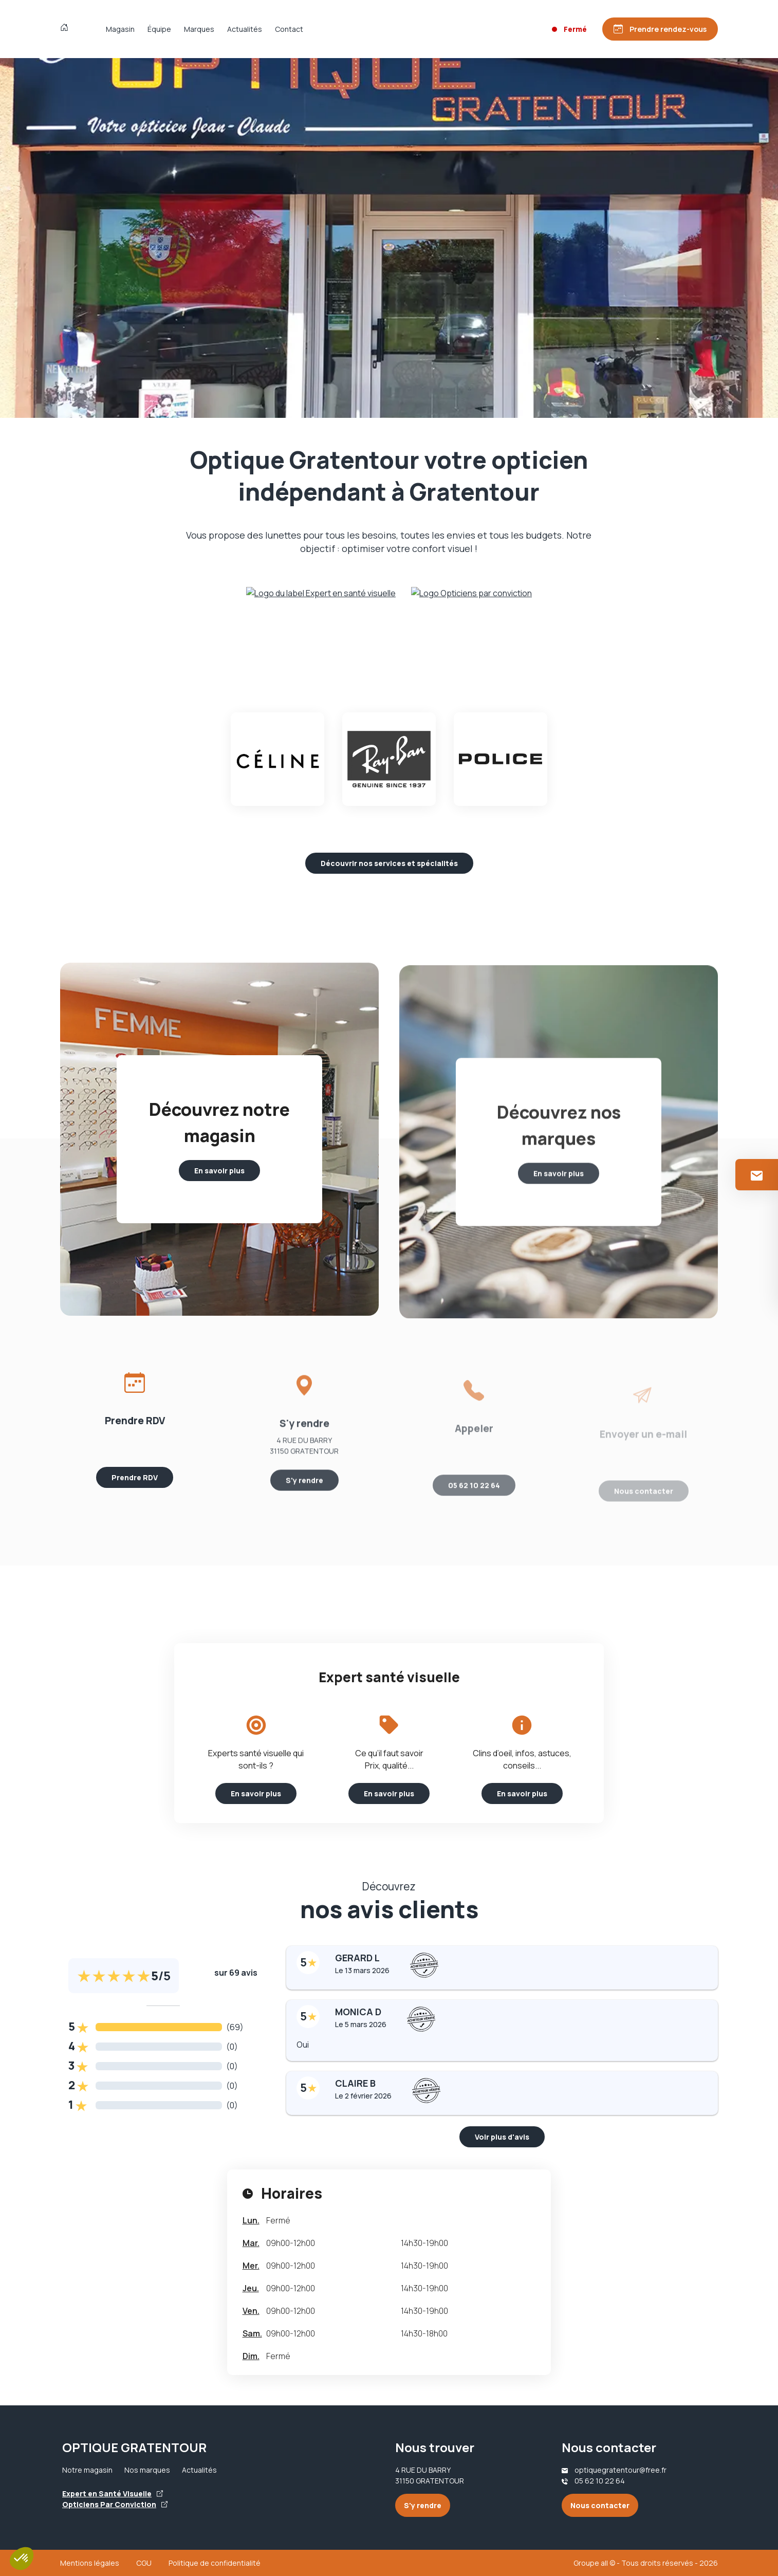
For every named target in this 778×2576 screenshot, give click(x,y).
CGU (144, 2563)
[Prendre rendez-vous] (660, 29)
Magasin (120, 29)
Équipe (159, 29)
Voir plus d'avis (502, 2137)
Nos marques (147, 2470)
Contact (289, 29)
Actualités (244, 29)
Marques (199, 29)
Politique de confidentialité (215, 2563)
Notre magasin (87, 2470)
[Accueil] (66, 28)
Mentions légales (89, 2563)
